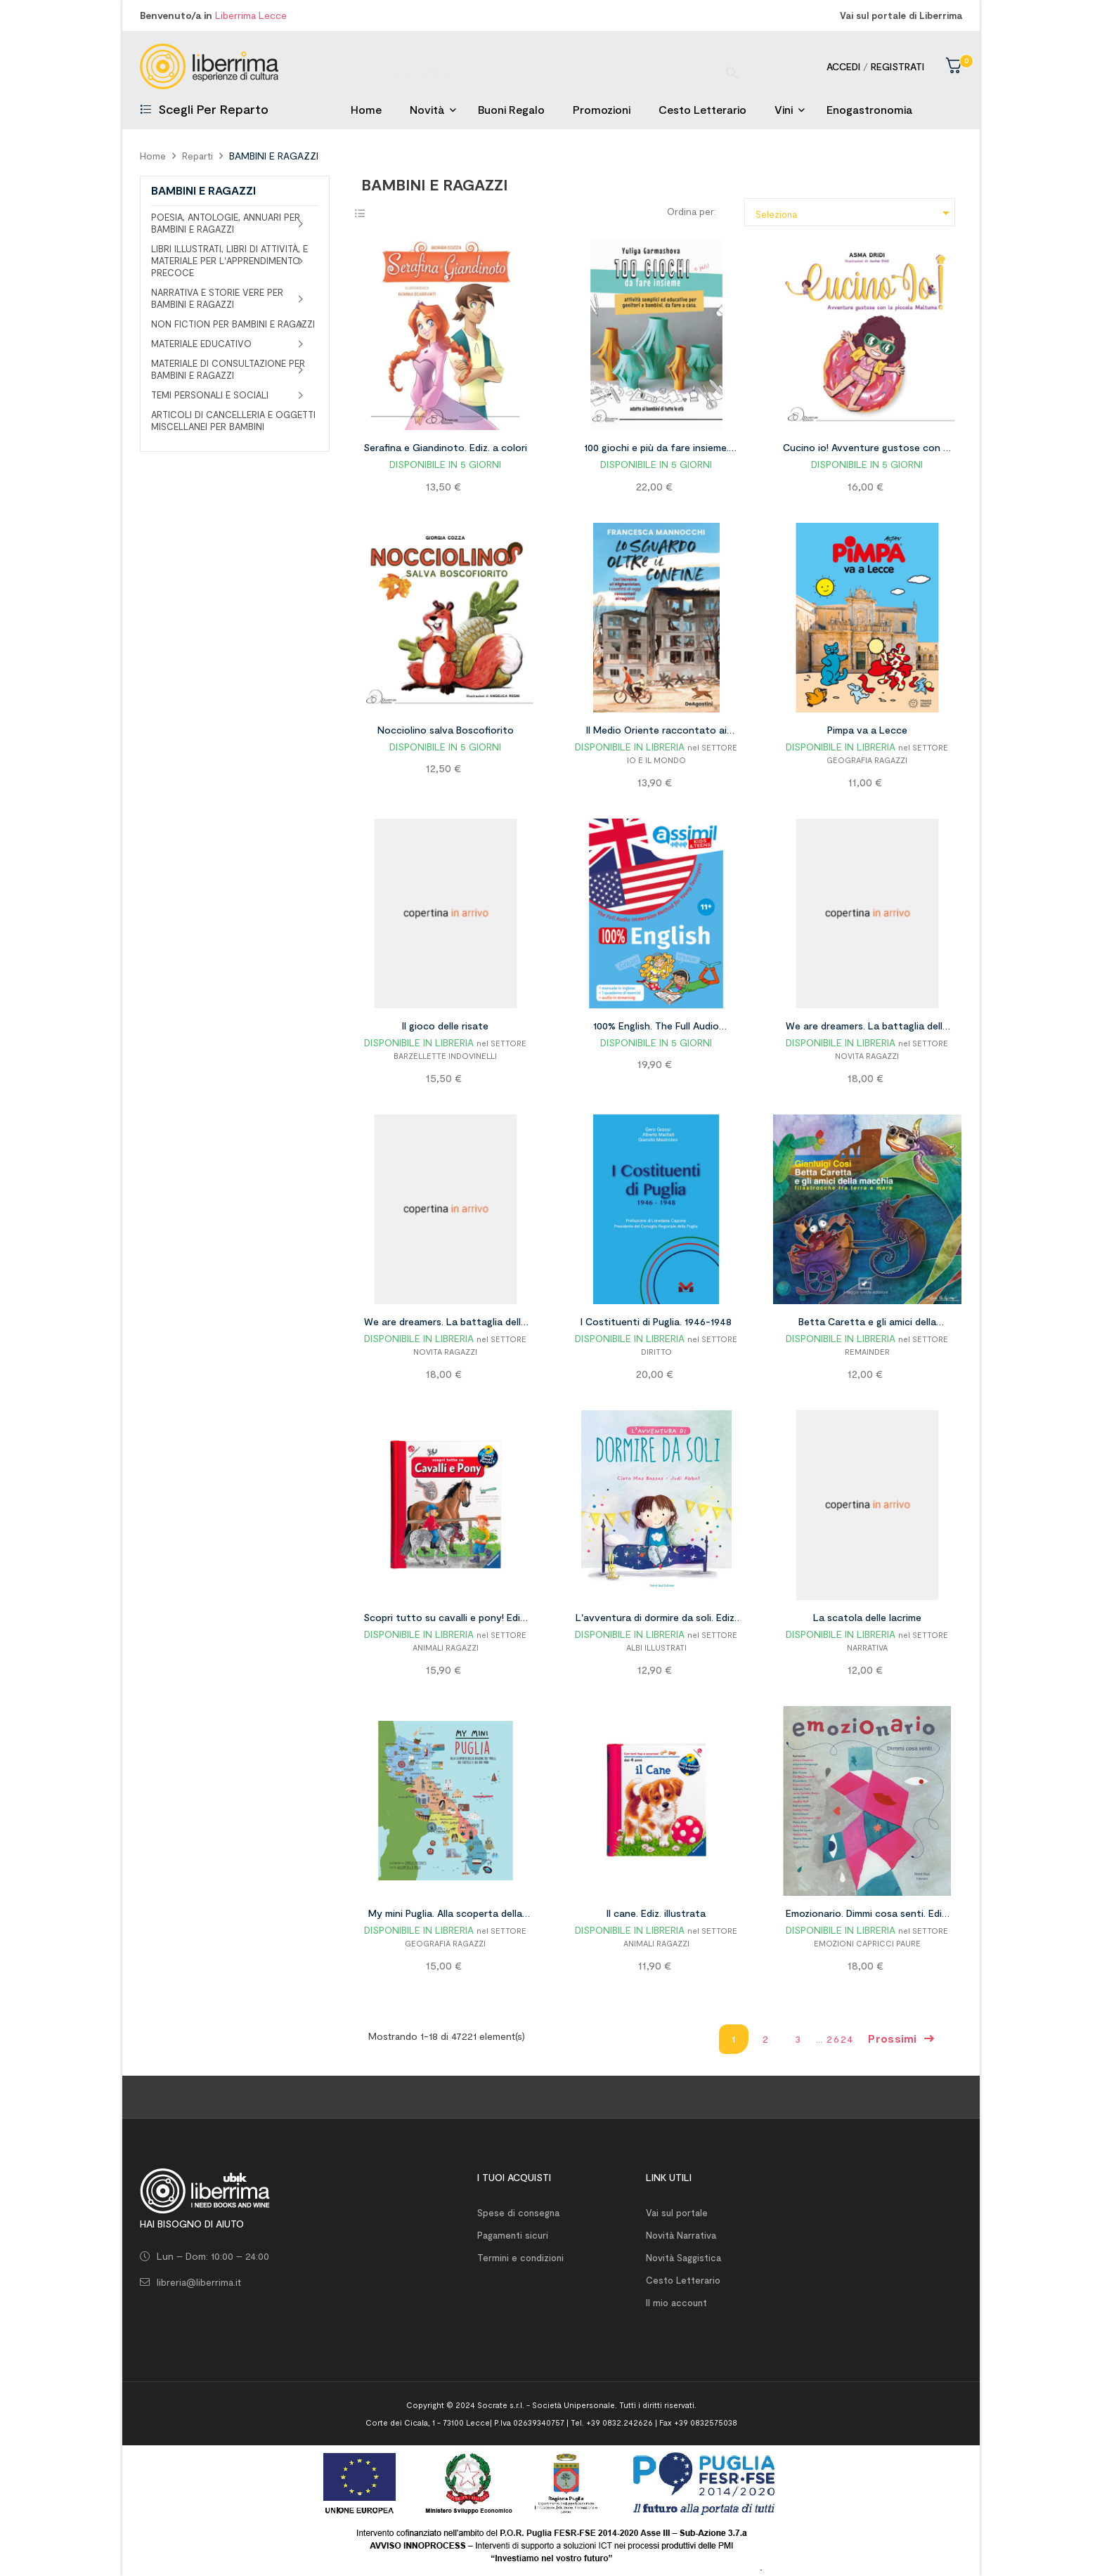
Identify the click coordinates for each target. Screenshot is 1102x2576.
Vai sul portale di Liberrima (901, 15)
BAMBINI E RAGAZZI (203, 190)
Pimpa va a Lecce (867, 730)
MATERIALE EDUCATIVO (201, 343)
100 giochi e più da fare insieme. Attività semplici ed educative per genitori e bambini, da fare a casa (656, 449)
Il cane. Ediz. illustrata (656, 1913)
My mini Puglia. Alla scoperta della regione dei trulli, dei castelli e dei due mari (445, 1915)
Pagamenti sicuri (512, 2235)
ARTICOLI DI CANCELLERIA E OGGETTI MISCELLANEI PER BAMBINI (233, 420)
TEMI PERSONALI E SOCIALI (209, 395)
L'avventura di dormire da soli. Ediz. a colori (656, 1619)
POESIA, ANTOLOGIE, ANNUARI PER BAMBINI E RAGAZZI (225, 223)
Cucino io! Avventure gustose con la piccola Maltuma (867, 449)
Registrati (897, 66)
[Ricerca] (551, 66)
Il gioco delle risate (445, 1026)
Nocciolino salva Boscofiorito (445, 730)
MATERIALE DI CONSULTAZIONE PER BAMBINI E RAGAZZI (228, 369)
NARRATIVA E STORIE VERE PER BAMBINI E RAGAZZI (217, 298)
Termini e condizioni (520, 2257)
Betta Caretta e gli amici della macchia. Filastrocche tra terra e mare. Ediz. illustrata (866, 1323)
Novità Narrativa (681, 2235)
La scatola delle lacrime (867, 1617)
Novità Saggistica (683, 2257)
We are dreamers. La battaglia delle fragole (867, 1028)
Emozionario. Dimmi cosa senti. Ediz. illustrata (867, 1915)
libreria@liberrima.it (199, 2282)
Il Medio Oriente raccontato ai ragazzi (656, 732)
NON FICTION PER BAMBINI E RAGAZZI (233, 324)
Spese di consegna (518, 2212)
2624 (840, 2039)
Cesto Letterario (683, 2280)
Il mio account (676, 2302)
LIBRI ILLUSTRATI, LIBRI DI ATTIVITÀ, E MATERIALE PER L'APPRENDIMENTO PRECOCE (229, 260)
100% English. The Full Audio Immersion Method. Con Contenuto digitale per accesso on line (656, 1028)
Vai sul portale (677, 2212)
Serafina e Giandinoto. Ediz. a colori (445, 447)
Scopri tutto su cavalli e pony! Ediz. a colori (445, 1619)
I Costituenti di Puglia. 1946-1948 (656, 1321)
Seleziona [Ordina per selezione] (855, 212)
